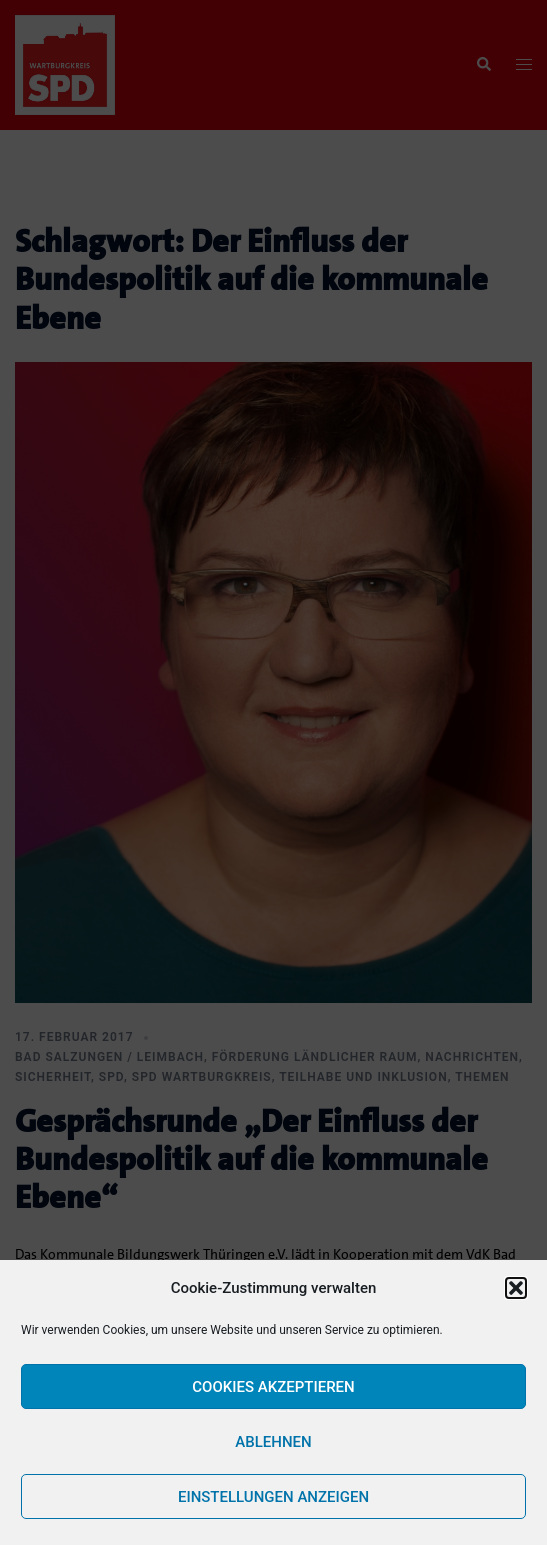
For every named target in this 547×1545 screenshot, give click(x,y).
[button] (516, 1288)
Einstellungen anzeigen (273, 1497)
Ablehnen (273, 1442)
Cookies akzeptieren (273, 1387)
